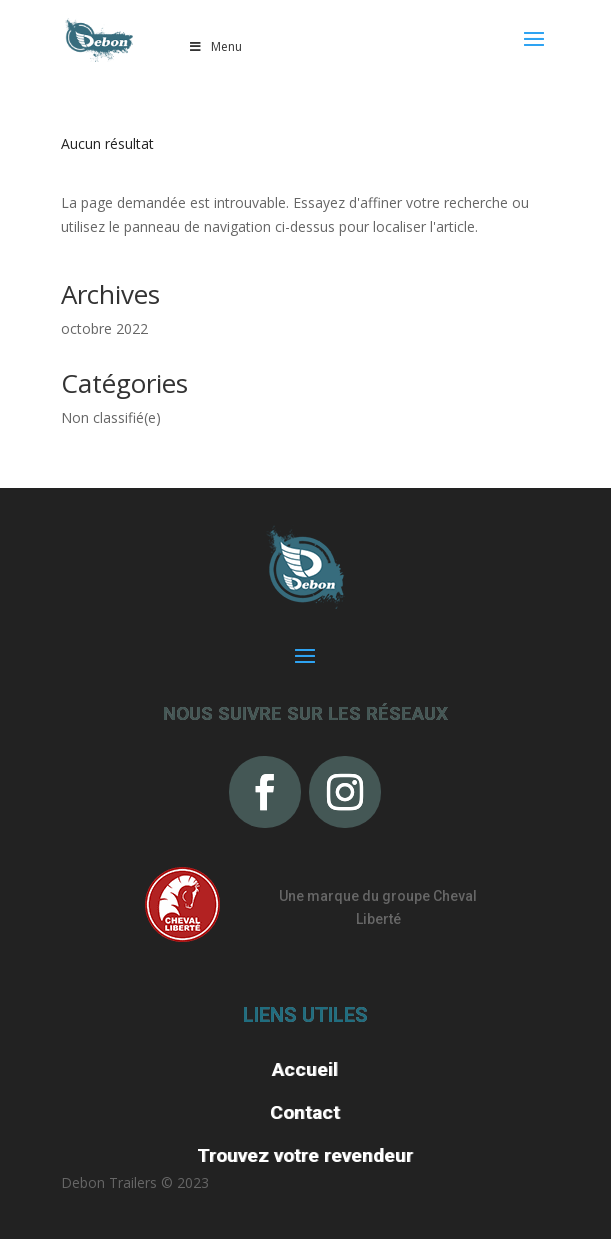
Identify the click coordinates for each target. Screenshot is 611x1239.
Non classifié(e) (111, 417)
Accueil (305, 1069)
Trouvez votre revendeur (305, 1155)
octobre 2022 (104, 328)
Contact (305, 1112)
